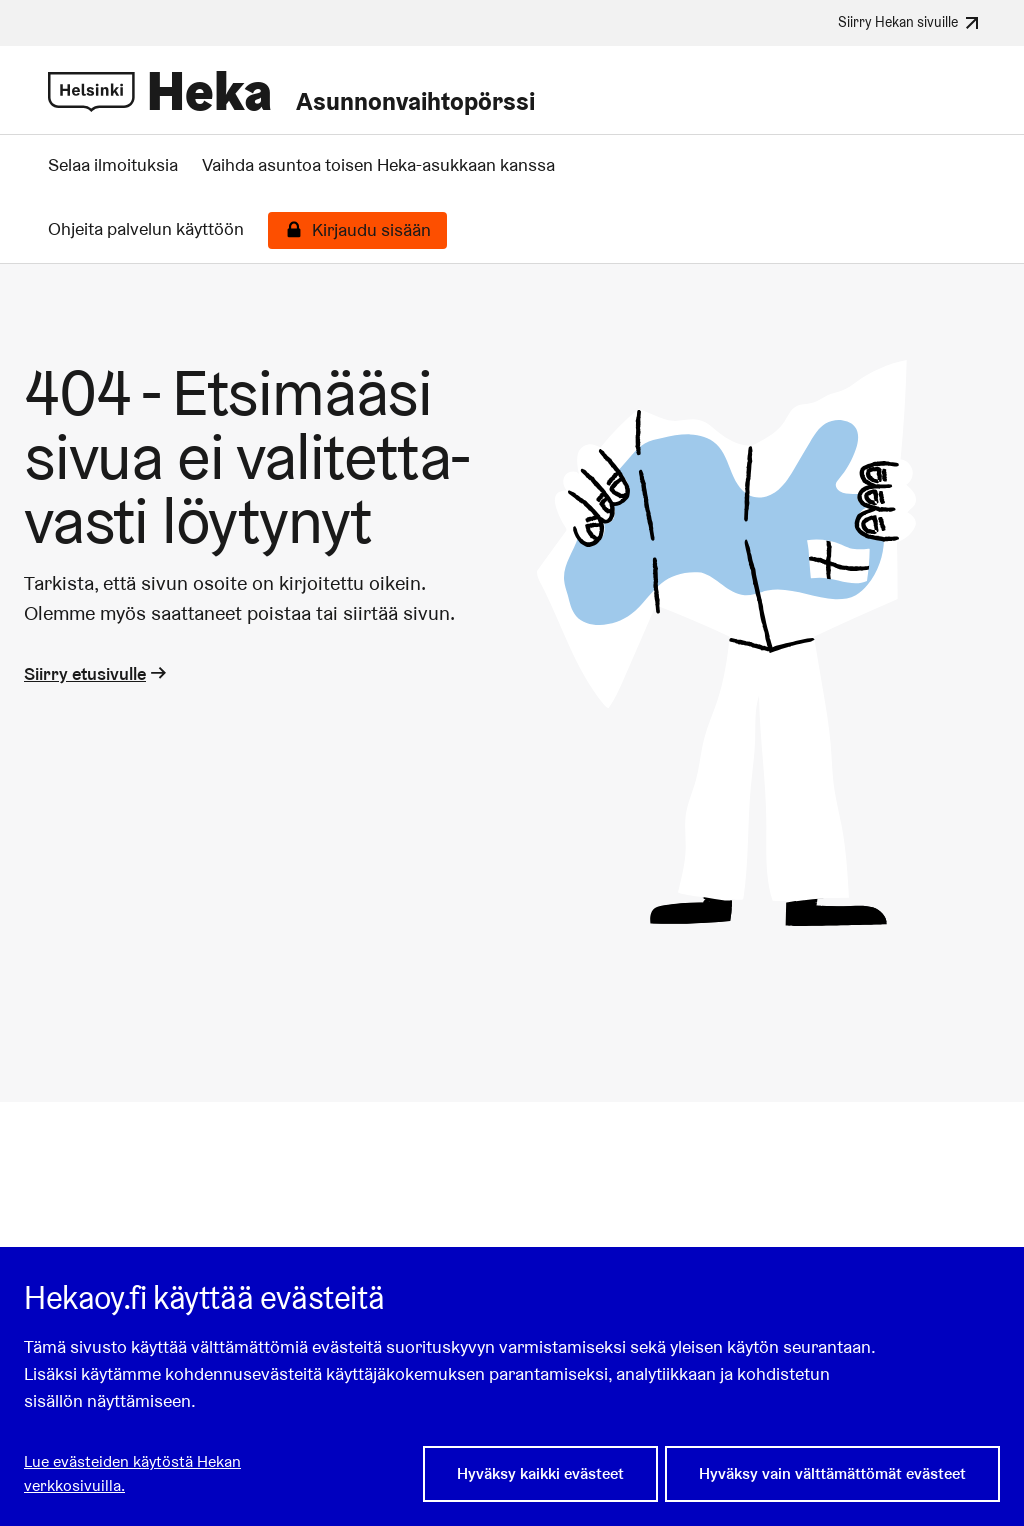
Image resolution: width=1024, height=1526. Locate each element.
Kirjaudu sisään (371, 230)
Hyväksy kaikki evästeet (540, 1473)
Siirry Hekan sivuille (911, 23)
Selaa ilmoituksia (113, 165)
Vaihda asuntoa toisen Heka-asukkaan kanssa (378, 165)
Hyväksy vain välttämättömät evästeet (832, 1473)
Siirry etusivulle (97, 673)
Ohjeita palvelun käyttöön (146, 229)
